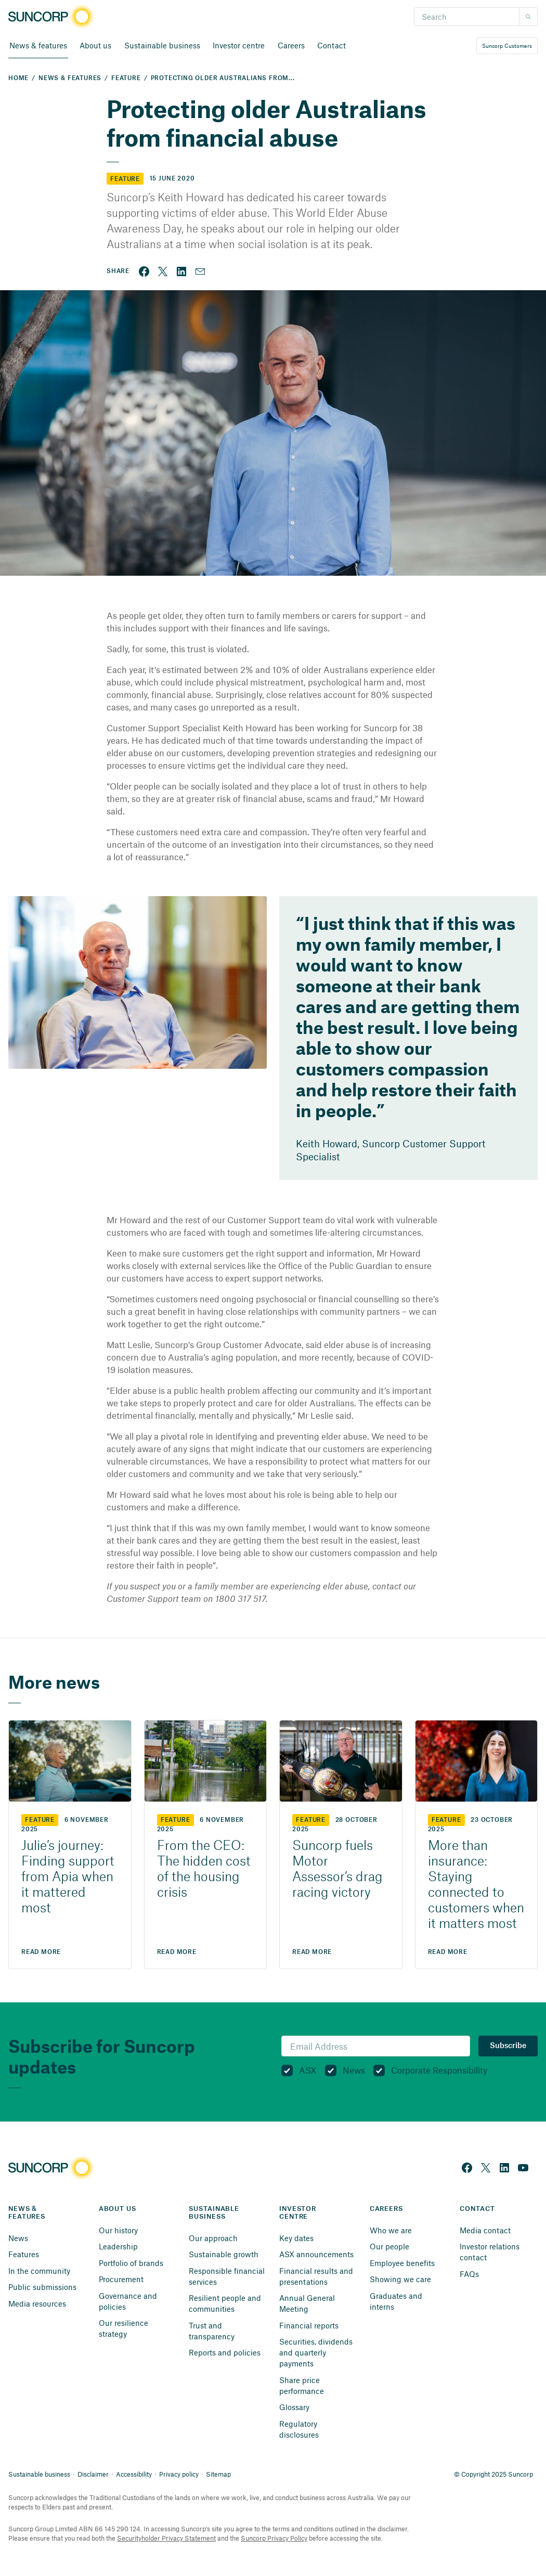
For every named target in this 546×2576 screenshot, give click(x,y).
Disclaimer (93, 2474)
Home (18, 78)
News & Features (69, 78)
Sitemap (218, 2474)
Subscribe (508, 2046)
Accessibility (134, 2474)
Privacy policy (179, 2474)
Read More (41, 1952)
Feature (126, 78)
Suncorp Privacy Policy (274, 2538)
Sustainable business (39, 2474)
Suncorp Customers (507, 45)
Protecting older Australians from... (223, 78)
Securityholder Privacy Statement (166, 2538)
